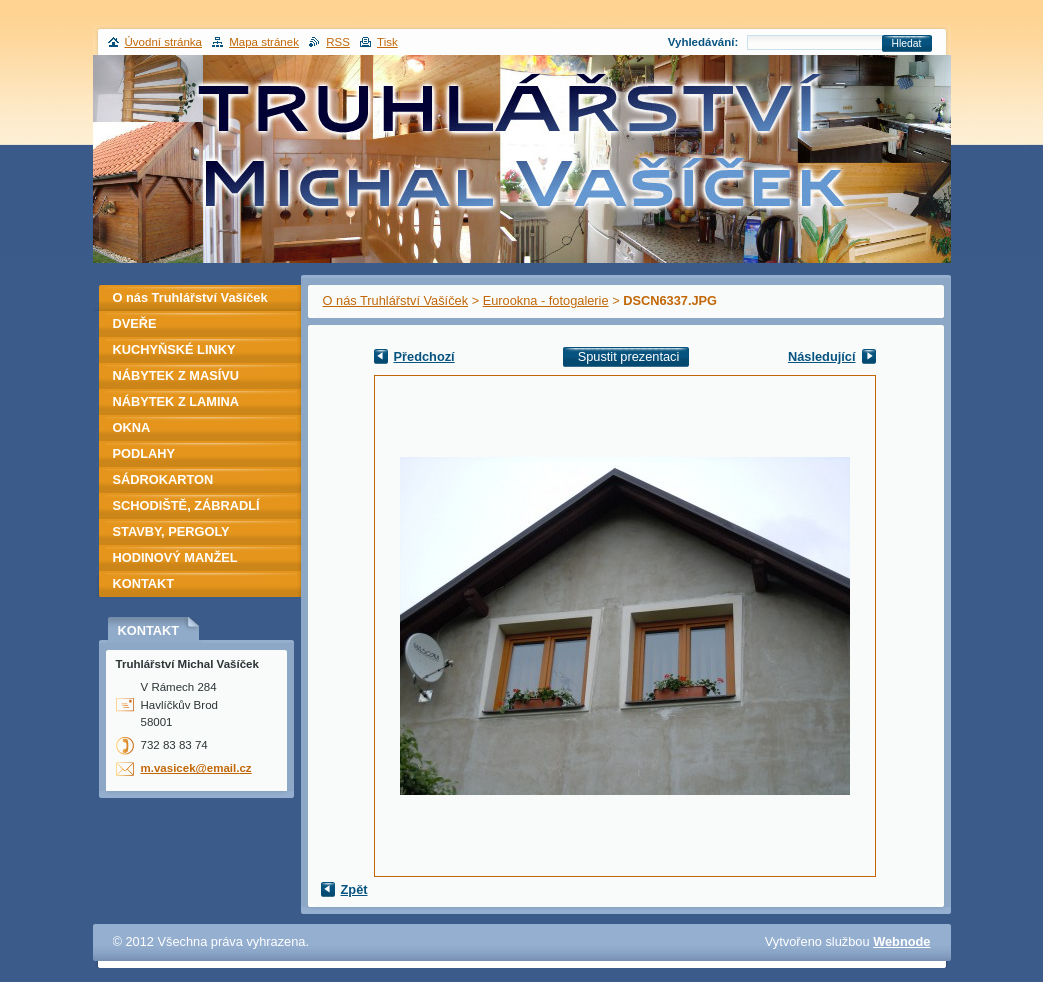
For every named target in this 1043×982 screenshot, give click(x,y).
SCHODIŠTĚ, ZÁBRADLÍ (186, 505)
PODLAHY (144, 453)
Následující (822, 356)
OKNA (132, 427)
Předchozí (424, 356)
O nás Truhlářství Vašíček (396, 300)
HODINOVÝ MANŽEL (175, 557)
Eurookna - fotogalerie (546, 300)
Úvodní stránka (163, 42)
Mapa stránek (264, 42)
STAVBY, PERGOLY (171, 531)
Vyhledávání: (703, 42)
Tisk (387, 42)
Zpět (354, 889)
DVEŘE (135, 323)
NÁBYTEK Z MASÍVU (176, 375)
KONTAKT (144, 583)
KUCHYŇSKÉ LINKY (174, 349)
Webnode (901, 941)
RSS (338, 42)
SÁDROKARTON (163, 479)
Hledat (907, 43)
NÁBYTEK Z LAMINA (176, 401)
